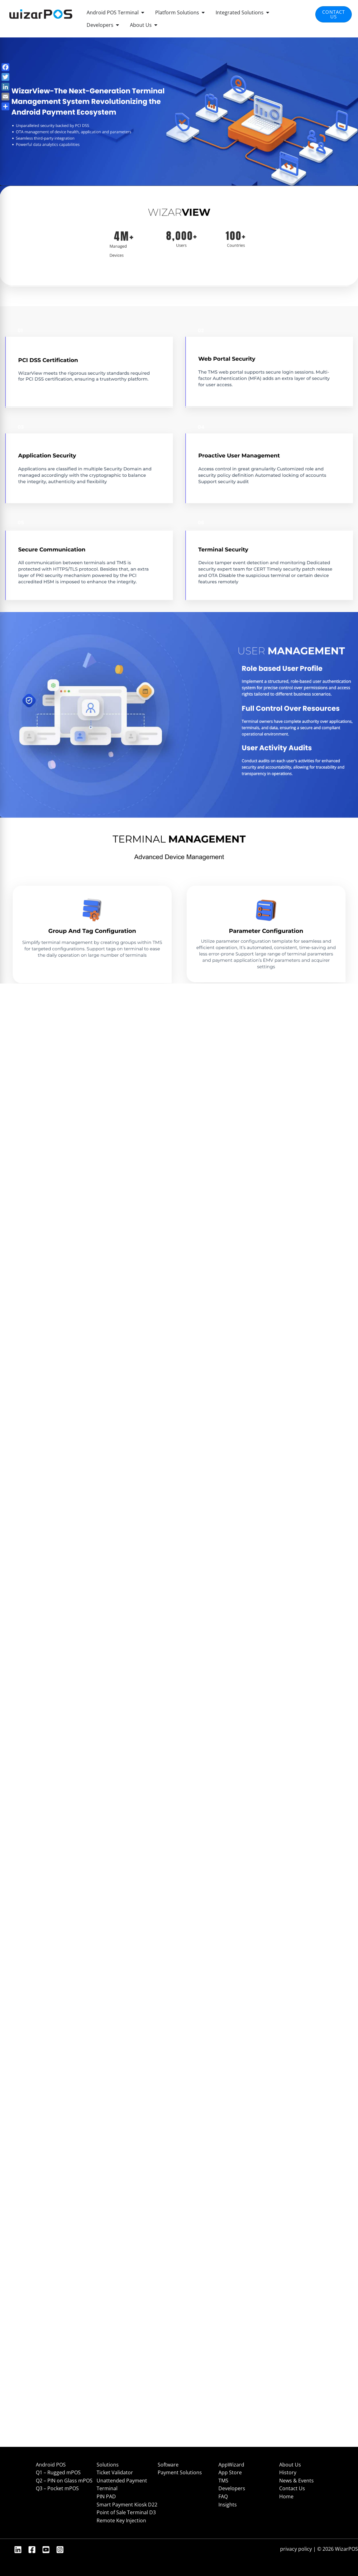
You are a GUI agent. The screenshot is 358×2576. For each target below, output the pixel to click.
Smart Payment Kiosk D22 (127, 2504)
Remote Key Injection (121, 2520)
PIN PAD (106, 2496)
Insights (227, 2504)
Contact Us (292, 2488)
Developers (231, 2488)
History (287, 2472)
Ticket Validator (115, 2472)
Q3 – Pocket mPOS (57, 2488)
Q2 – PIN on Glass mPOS (64, 2480)
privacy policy (296, 2548)
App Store (230, 2472)
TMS (223, 2480)
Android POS (51, 2464)
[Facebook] (32, 2550)
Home (286, 2496)
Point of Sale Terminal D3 (126, 2512)
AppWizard (231, 2464)
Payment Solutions (180, 2472)
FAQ (223, 2496)
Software (168, 2464)
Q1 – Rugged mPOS (58, 2472)
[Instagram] (60, 2550)
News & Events (296, 2480)
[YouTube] (46, 2550)
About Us (290, 2464)
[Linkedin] (18, 2550)
